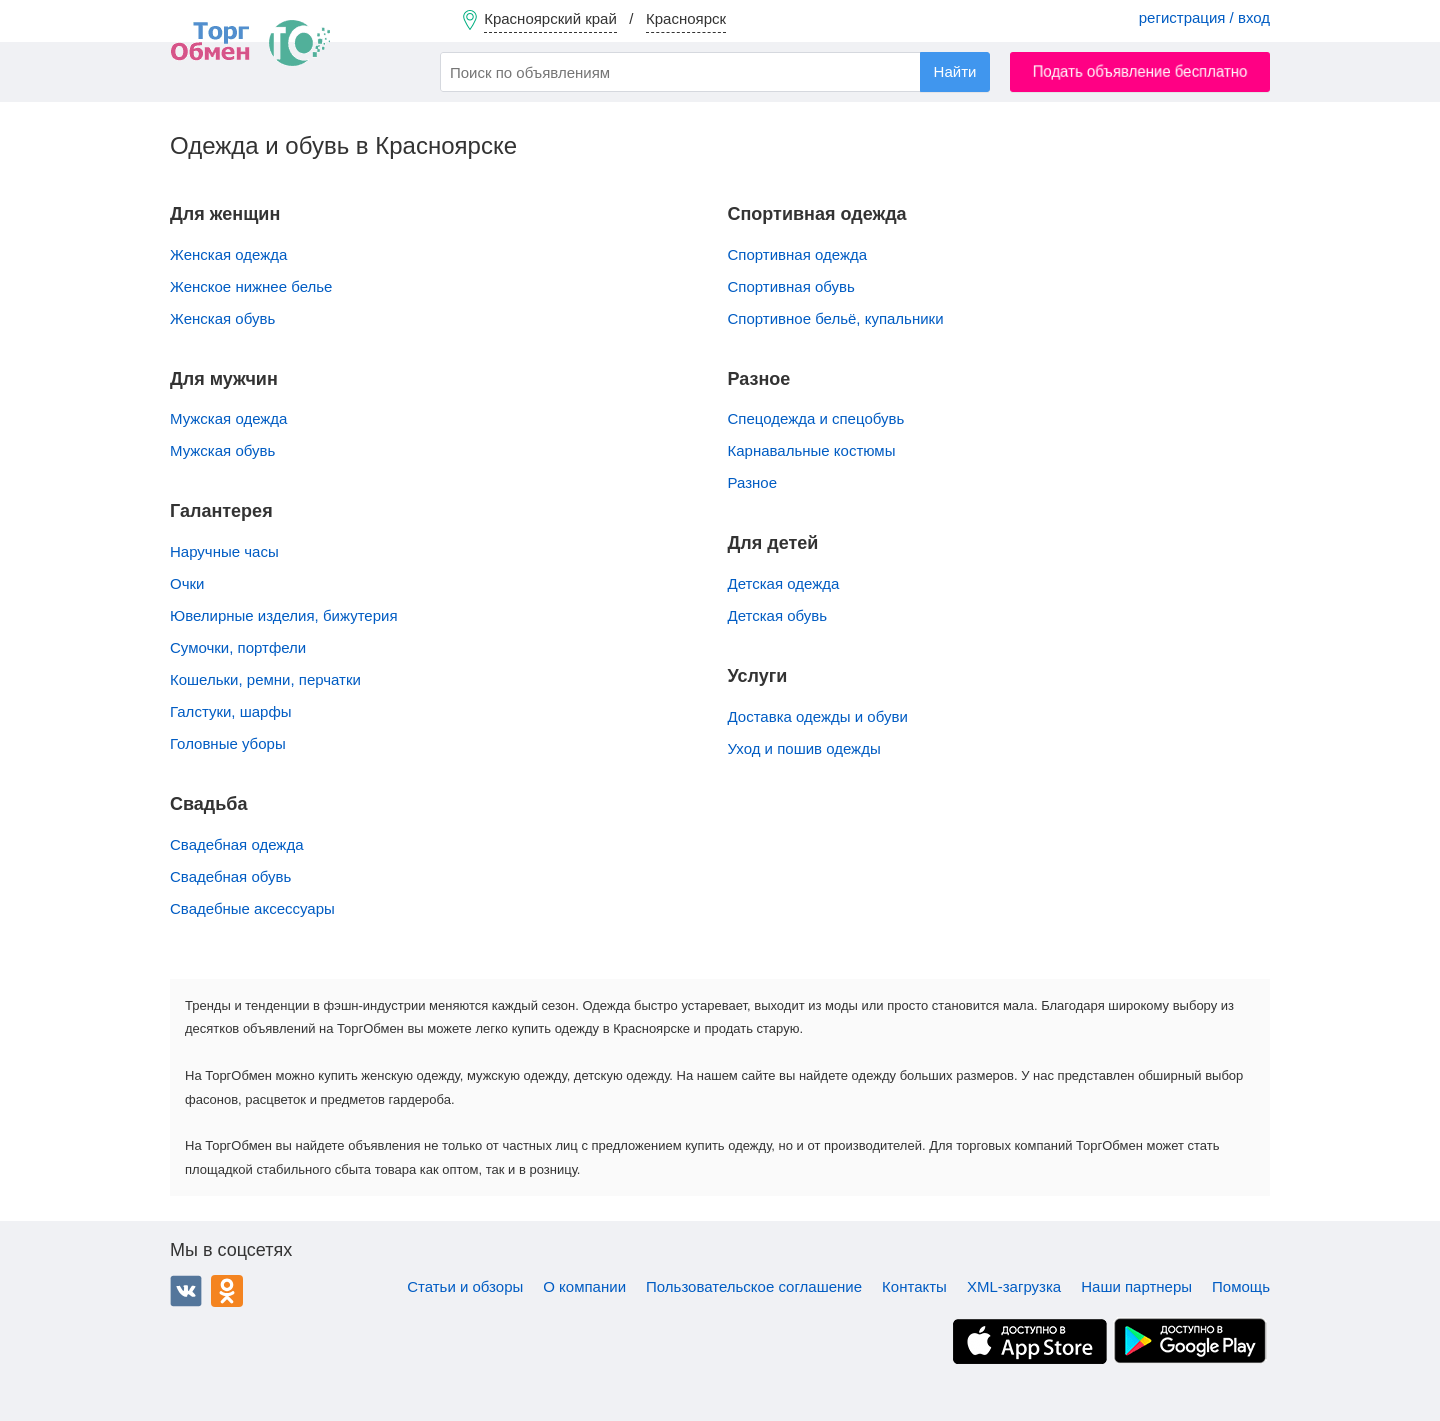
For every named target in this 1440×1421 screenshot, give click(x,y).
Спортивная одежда (798, 254)
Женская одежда (228, 254)
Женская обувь (222, 318)
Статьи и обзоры (465, 1286)
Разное (753, 482)
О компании (584, 1286)
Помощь (1241, 1286)
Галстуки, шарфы (231, 711)
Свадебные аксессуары (252, 908)
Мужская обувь (222, 450)
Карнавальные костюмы (812, 450)
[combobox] (715, 72)
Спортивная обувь (791, 286)
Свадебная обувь (230, 876)
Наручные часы (224, 551)
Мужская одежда (228, 418)
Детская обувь (778, 615)
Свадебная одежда (236, 844)
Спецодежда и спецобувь (816, 418)
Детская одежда (784, 583)
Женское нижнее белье (251, 286)
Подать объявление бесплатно (1140, 71)
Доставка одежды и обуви (818, 716)
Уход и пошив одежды (804, 748)
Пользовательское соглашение (754, 1286)
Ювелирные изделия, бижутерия (284, 615)
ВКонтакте (186, 1291)
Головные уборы (228, 743)
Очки (187, 583)
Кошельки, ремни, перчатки (265, 679)
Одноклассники (227, 1291)
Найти (955, 71)
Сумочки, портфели (238, 647)
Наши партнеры (1136, 1286)
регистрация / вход (1204, 17)
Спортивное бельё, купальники (836, 318)
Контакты (914, 1286)
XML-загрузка (1014, 1286)
